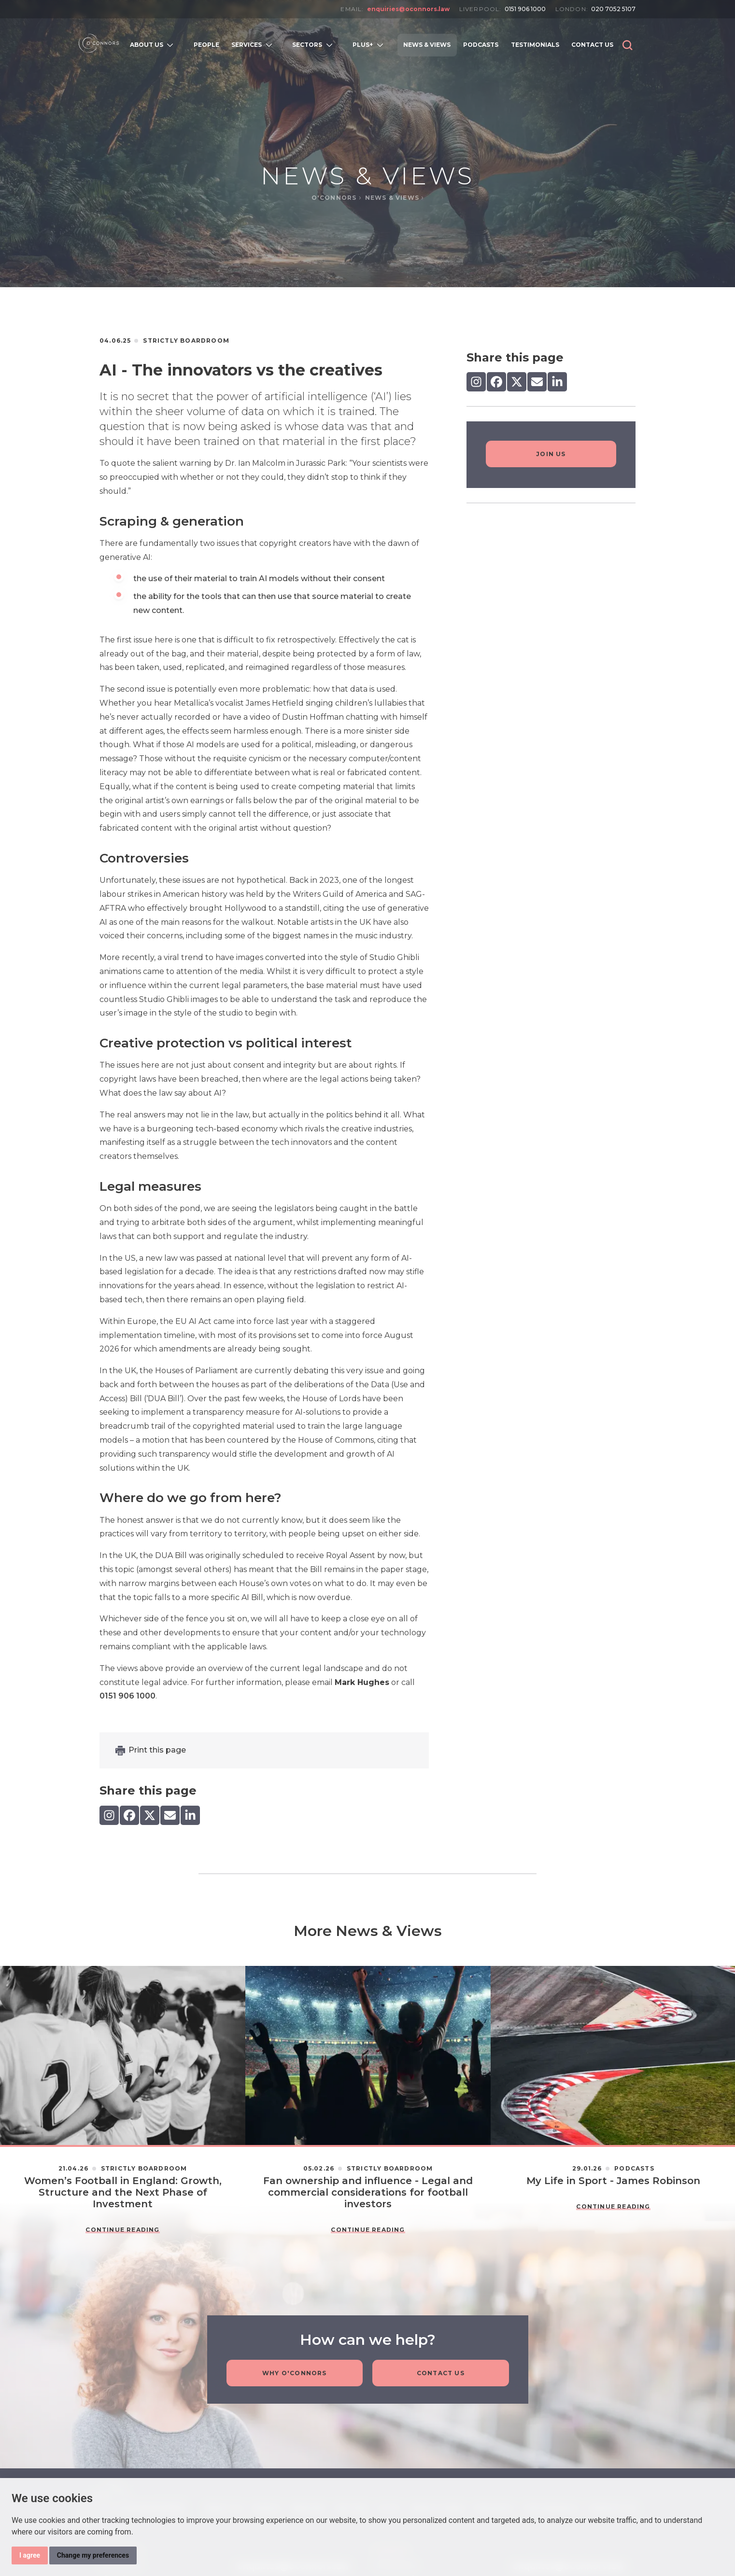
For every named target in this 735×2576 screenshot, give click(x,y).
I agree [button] (29, 2555)
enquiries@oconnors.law (408, 9)
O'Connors (335, 197)
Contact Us (441, 2373)
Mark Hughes (362, 1682)
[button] (628, 45)
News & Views (393, 197)
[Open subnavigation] (172, 45)
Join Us (550, 454)
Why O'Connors (294, 2373)
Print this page (157, 1749)
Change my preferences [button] (93, 2555)
